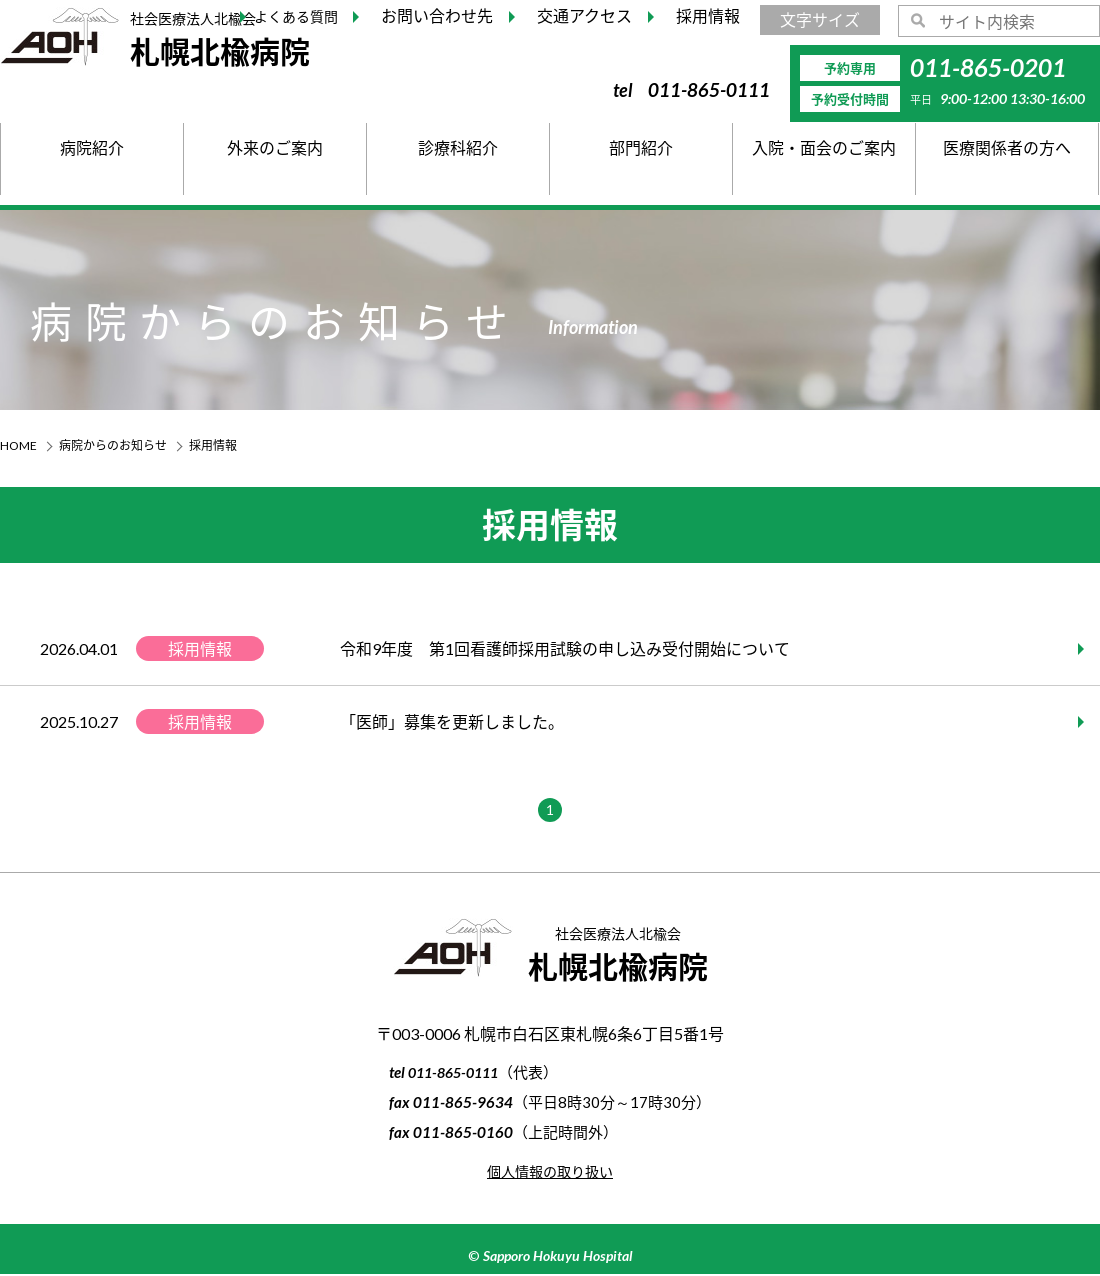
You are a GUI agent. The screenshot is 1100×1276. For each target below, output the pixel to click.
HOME (18, 445)
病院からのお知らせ (113, 445)
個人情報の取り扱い (550, 1172)
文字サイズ (820, 19)
